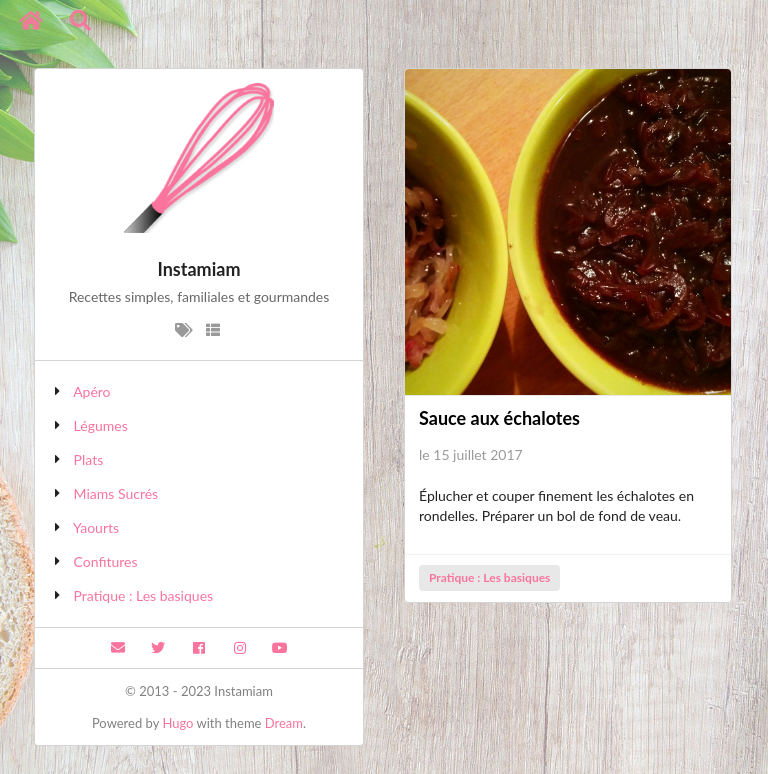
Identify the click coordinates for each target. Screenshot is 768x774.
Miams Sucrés (116, 493)
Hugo (177, 723)
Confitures (106, 561)
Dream (284, 723)
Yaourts (96, 527)
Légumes (101, 425)
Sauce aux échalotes (499, 418)
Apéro (91, 391)
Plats (89, 459)
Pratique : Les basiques (144, 595)
